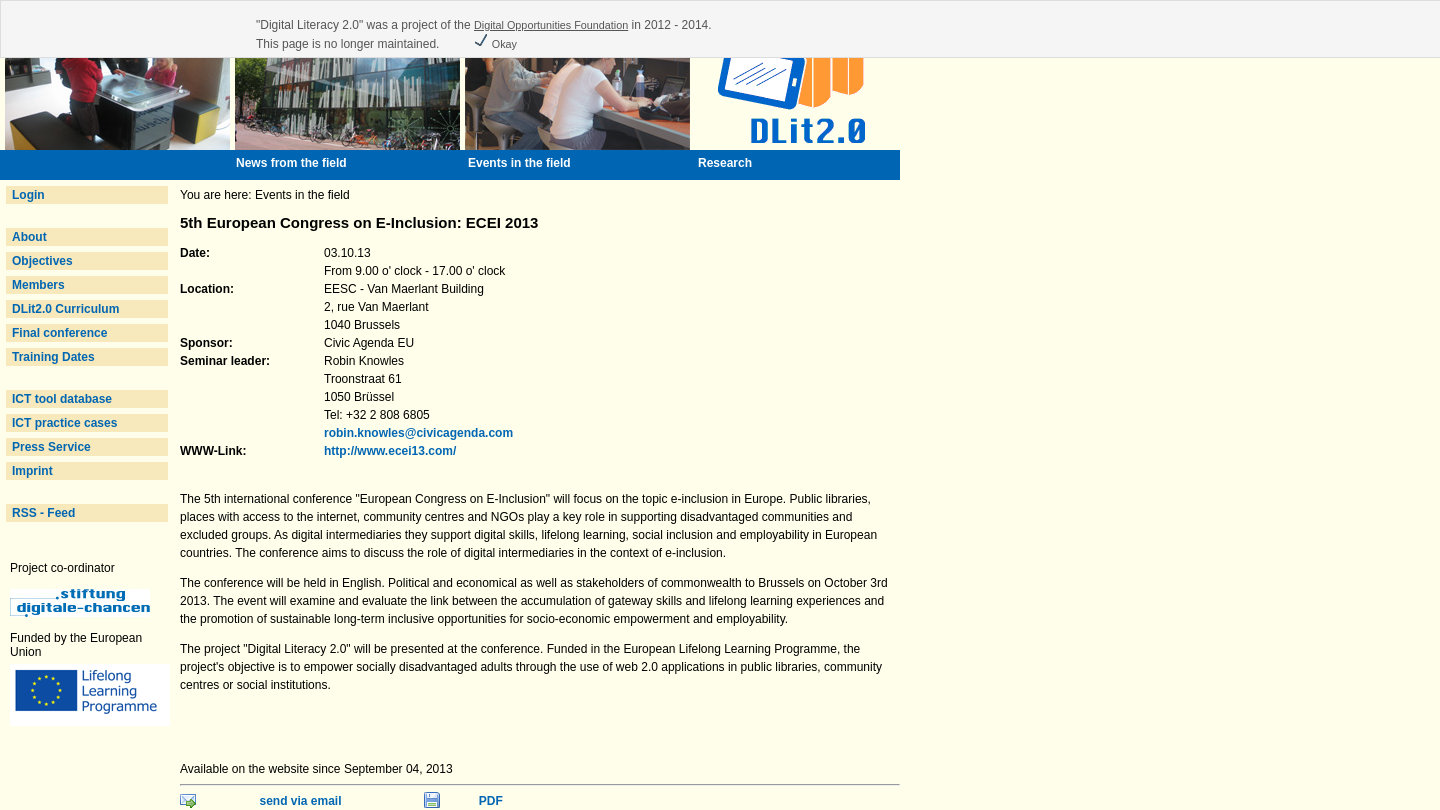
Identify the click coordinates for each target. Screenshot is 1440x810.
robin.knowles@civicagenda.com (418, 433)
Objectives (42, 261)
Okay (495, 44)
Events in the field (519, 163)
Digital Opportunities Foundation (551, 25)
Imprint (32, 471)
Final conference (59, 333)
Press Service (51, 447)
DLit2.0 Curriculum (65, 309)
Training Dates (53, 357)
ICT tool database (62, 399)
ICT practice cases (64, 423)
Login (28, 195)
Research (725, 163)
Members (38, 285)
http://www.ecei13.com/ (390, 451)
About (29, 237)
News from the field (291, 163)
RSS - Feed (43, 513)
